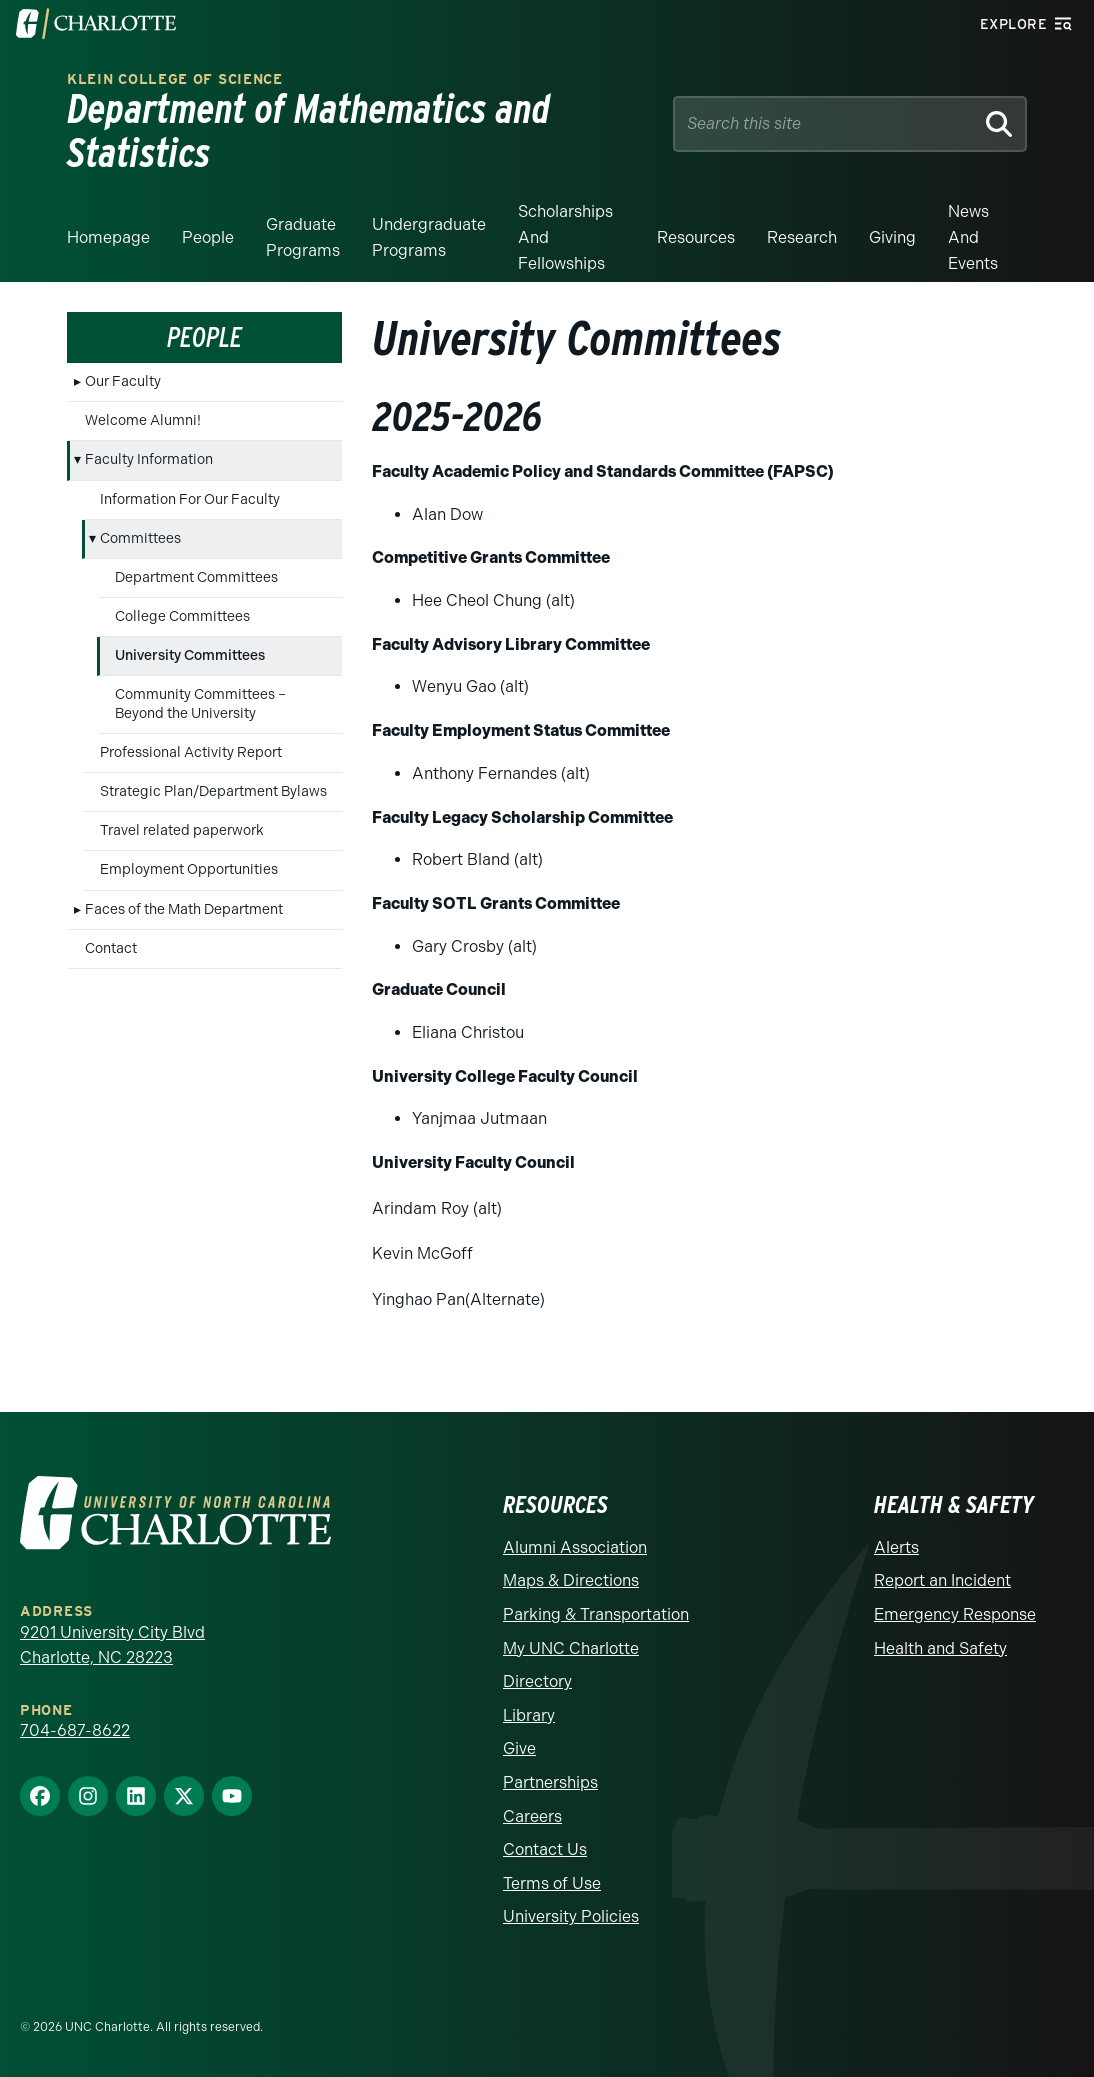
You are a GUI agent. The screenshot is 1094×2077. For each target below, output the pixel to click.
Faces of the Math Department (184, 909)
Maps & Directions (571, 1580)
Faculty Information (149, 459)
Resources (696, 237)
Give (519, 1748)
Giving (892, 237)
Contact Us (545, 1849)
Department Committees (196, 577)
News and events (973, 237)
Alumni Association (575, 1547)
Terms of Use (552, 1883)
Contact (111, 948)
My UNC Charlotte (571, 1648)
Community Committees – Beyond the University (200, 703)
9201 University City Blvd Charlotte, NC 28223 (112, 1645)
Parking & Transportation (596, 1614)
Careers (532, 1816)
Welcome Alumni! (143, 420)
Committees (140, 538)
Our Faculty (123, 381)
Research (802, 237)
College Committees (182, 616)
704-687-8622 (75, 1730)
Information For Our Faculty (190, 499)
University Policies (571, 1916)
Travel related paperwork (182, 830)
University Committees (190, 655)
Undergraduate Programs (429, 237)
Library (529, 1715)
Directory (537, 1681)
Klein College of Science (175, 79)
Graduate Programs (303, 237)
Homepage (108, 237)
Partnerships (550, 1782)
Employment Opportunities (189, 869)
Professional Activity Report (191, 752)
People (208, 237)
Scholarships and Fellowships (565, 237)
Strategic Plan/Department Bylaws (213, 791)
